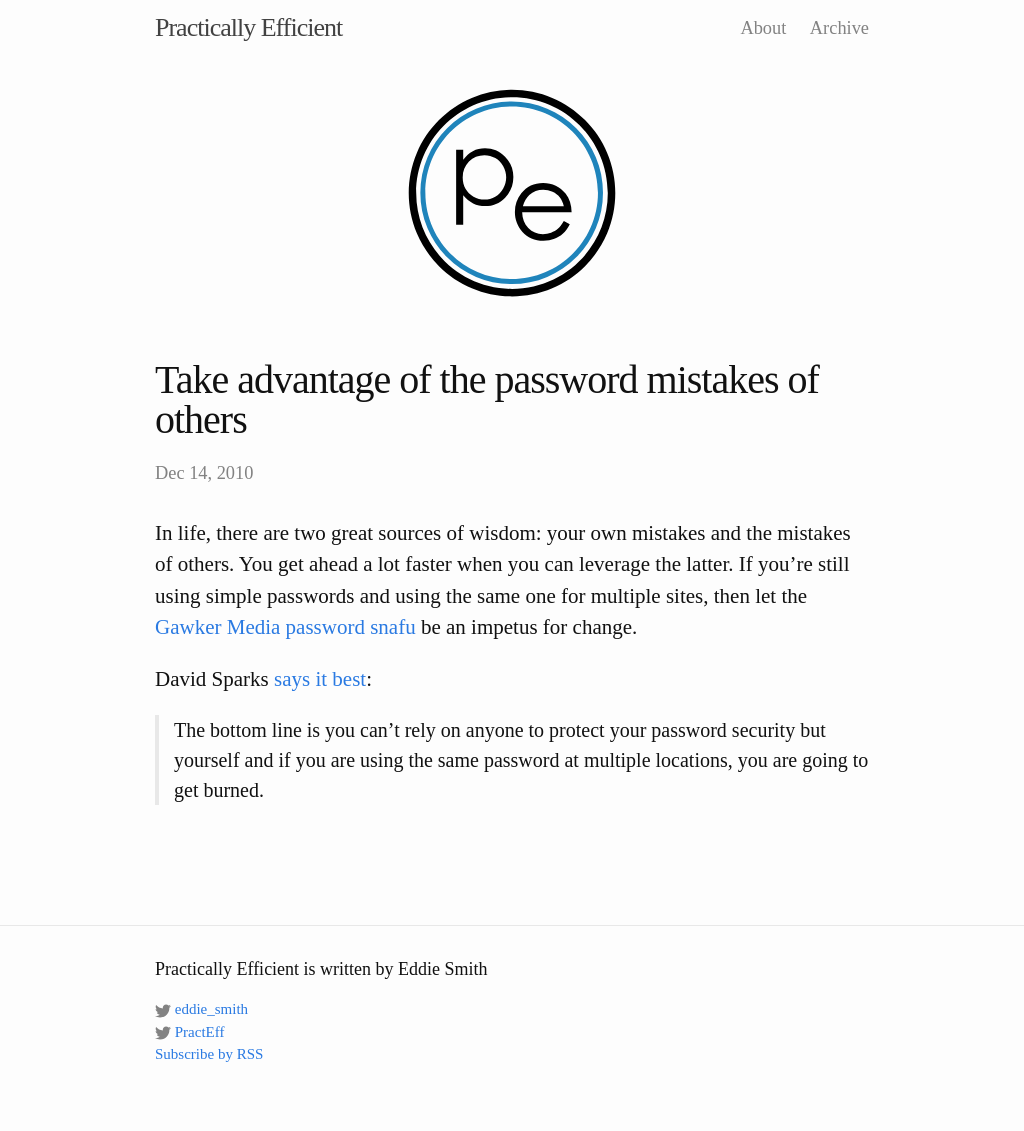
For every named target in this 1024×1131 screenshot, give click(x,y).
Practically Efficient (248, 27)
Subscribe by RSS (209, 1054)
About (763, 28)
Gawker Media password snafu (285, 627)
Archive (839, 28)
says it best (320, 679)
